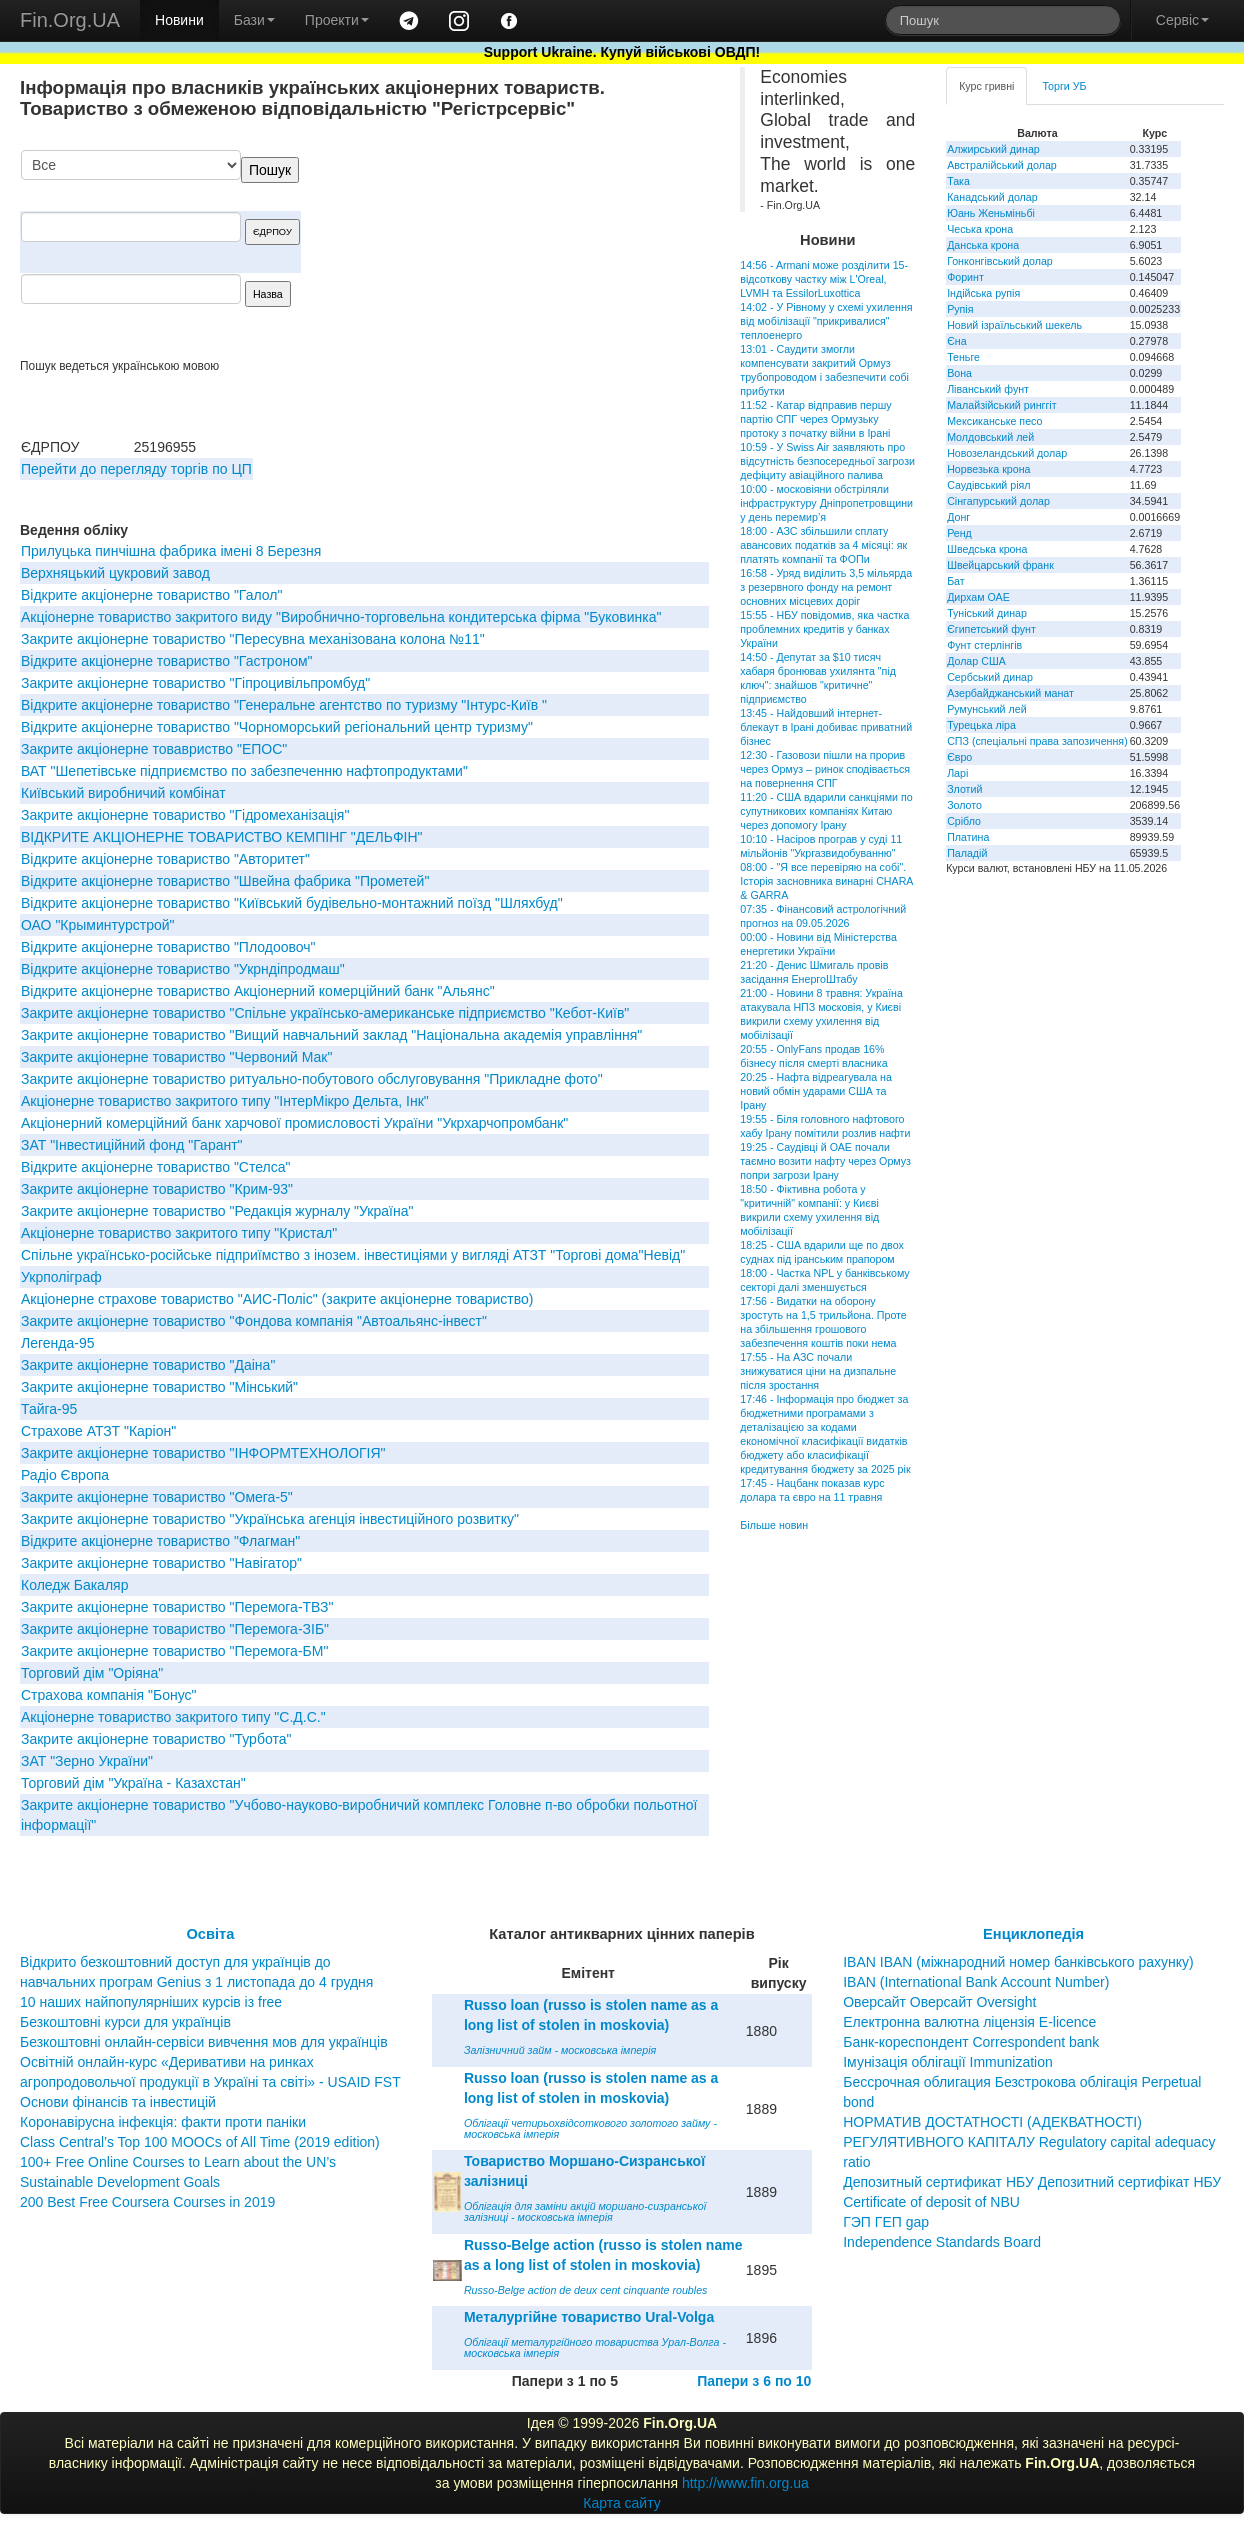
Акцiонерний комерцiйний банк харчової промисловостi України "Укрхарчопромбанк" (294, 1123)
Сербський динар (990, 677)
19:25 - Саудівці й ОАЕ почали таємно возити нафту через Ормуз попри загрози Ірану (825, 1161)
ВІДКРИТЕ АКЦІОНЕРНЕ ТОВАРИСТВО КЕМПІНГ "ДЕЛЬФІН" (222, 837)
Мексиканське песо (994, 421)
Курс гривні (986, 86)
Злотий (964, 789)
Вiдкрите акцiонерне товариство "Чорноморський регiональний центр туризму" (277, 727)
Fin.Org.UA (70, 20)
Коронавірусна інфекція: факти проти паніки (163, 2122)
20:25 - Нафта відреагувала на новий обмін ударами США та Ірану (816, 1091)
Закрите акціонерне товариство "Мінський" (159, 1387)
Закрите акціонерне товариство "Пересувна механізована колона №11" (253, 639)
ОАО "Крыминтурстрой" (98, 925)
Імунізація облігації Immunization (948, 2062)
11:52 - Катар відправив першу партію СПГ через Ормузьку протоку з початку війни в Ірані (815, 419)
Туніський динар (987, 613)
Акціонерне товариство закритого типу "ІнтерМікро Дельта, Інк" (225, 1101)
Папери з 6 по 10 (754, 2381)
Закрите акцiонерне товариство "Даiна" (148, 1365)
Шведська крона (987, 549)
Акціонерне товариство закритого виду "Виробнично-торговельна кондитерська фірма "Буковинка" (341, 617)
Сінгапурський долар (998, 501)
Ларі (957, 773)
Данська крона (983, 245)
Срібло (964, 821)
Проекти (337, 20)
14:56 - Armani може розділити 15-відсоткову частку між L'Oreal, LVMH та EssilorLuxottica (824, 279)
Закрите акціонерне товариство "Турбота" (156, 1739)
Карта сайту (622, 2503)
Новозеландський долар (1007, 453)
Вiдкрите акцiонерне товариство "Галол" (151, 595)
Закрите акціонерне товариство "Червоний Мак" (176, 1057)
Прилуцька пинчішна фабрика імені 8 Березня (171, 551)
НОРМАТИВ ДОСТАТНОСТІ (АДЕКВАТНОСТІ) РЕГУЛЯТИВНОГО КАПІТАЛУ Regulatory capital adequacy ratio (1029, 2142)
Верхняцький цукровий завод (115, 573)
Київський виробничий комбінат (123, 793)
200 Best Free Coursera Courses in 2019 (147, 2202)
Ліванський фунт (988, 389)
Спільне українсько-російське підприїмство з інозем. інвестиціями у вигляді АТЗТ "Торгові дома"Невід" (353, 1255)
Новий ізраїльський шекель (1014, 325)
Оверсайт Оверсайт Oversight (939, 2002)
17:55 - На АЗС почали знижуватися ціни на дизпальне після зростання (818, 1371)
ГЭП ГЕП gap (886, 2222)
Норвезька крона (988, 469)
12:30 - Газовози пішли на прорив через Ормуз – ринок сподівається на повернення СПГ (825, 769)
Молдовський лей (990, 437)
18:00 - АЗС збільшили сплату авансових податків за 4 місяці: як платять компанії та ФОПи (823, 545)
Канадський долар (992, 197)
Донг (958, 517)
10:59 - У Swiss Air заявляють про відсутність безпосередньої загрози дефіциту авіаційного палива (827, 461)
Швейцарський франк (1000, 565)
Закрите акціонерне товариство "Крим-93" (157, 1189)
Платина (968, 837)
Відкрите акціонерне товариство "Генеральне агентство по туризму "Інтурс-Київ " (284, 705)
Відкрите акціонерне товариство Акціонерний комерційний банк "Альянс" (258, 991)
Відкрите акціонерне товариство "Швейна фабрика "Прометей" (225, 881)
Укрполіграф (61, 1277)
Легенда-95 (57, 1343)
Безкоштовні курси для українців (125, 2022)
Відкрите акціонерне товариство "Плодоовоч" (168, 947)
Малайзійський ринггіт (1001, 405)
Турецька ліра (981, 725)
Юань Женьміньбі (991, 213)
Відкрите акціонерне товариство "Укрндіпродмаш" (183, 969)
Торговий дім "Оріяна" (92, 1673)
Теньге (963, 357)
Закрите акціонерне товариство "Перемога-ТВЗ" (177, 1607)
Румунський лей (986, 709)
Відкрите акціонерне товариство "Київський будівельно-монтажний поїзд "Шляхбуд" (292, 903)
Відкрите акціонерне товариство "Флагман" (160, 1541)
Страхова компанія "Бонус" (109, 1695)
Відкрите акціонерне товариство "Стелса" (155, 1167)
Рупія (960, 309)
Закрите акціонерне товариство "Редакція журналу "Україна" (217, 1211)
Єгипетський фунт (991, 629)
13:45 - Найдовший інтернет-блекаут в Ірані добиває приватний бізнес (826, 727)
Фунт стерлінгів (984, 645)
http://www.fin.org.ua (745, 2483)
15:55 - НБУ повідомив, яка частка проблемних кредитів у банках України (824, 629)
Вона (959, 373)
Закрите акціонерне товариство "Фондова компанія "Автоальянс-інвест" (254, 1321)
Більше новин (774, 1525)
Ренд (959, 533)
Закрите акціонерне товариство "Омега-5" (157, 1497)
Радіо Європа (65, 1475)
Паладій (967, 853)
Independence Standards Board (942, 2242)
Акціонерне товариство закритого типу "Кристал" (179, 1233)
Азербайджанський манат (1010, 693)
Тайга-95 (49, 1409)
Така (958, 181)
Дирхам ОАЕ (978, 597)
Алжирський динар (993, 149)
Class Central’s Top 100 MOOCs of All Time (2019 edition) (200, 2142)
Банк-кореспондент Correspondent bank (971, 2042)
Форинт (965, 277)
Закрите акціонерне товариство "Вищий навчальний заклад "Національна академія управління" (331, 1035)
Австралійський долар (1002, 165)
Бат (956, 581)
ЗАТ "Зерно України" (87, 1761)
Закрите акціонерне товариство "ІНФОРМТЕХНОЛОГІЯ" (203, 1453)
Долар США (976, 661)
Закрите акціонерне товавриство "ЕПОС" (154, 749)
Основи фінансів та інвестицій (118, 2102)
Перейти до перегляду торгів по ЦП (136, 469)
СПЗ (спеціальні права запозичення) (1037, 741)
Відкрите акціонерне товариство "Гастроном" (167, 661)
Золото (964, 805)
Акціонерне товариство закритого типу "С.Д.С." (173, 1717)
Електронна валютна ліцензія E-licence (969, 2022)
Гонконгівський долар (1000, 261)
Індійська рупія (983, 293)
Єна (956, 341)
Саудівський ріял (988, 485)
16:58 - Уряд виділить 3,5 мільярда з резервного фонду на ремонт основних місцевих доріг (826, 587)
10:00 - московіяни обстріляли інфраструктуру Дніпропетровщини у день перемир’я (826, 503)
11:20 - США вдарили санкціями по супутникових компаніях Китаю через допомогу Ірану (826, 811)
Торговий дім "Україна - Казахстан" (133, 1783)
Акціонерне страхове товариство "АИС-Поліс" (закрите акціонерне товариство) (277, 1299)
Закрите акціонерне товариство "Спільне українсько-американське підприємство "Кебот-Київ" (325, 1013)
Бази (254, 20)
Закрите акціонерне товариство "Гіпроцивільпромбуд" (195, 683)
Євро (959, 757)
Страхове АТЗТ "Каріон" (98, 1431)
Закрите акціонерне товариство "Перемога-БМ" (174, 1651)
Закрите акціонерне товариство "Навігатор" (161, 1563)
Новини (179, 20)
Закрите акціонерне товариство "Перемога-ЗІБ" (175, 1629)
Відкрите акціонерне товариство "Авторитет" (165, 859)
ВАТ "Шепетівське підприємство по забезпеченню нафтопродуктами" (244, 771)
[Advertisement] (559, 254)
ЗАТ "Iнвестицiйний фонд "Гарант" (132, 1145)
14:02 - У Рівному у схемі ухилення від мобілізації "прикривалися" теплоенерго (826, 321)
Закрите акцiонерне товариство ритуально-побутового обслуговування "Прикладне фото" (312, 1079)
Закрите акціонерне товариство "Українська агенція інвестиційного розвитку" (270, 1519)
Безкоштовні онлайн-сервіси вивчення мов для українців (204, 2042)
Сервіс (1182, 20)
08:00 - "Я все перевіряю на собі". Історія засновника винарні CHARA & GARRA (826, 881)
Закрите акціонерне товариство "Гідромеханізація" (185, 815)
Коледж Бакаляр (74, 1585)
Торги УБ (1064, 86)
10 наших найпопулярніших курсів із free (151, 2002)
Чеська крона (980, 229)
